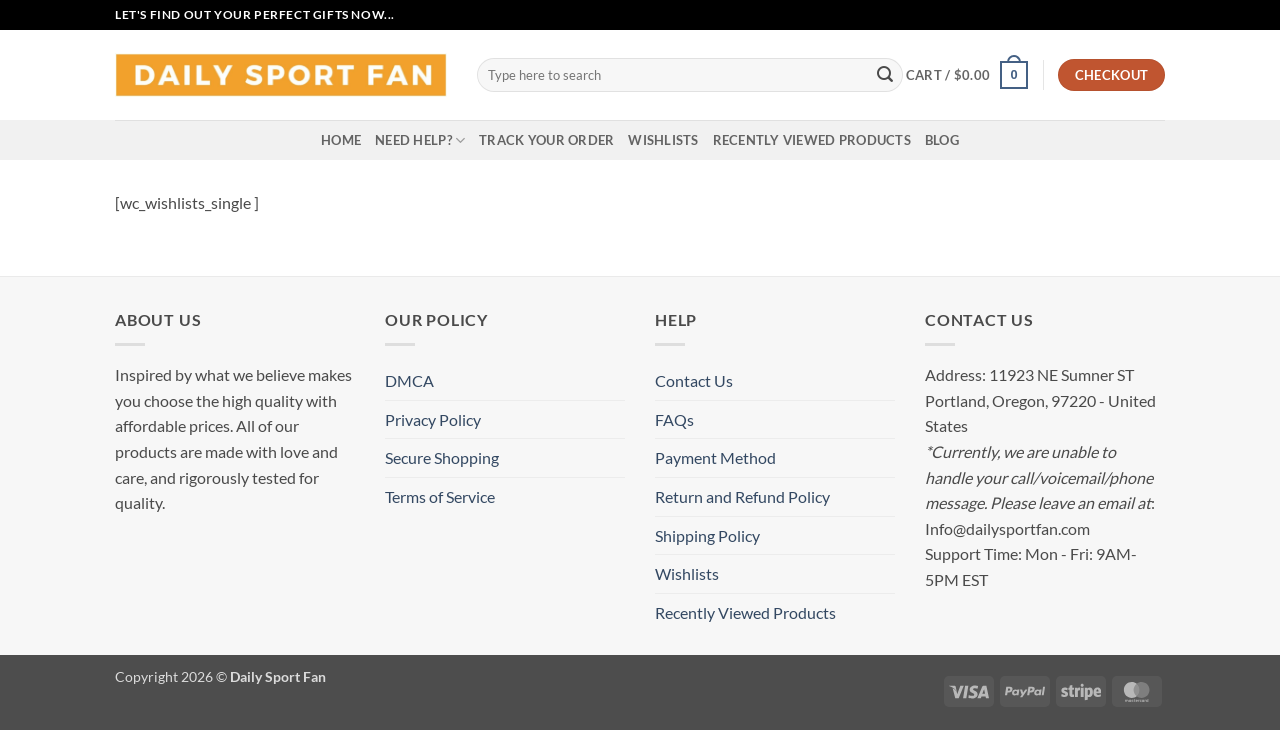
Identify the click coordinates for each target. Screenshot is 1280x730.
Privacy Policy (433, 419)
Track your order (546, 140)
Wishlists (663, 140)
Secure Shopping (442, 457)
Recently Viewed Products (812, 140)
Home (341, 140)
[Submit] (885, 75)
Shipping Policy (707, 535)
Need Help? (420, 140)
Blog (942, 140)
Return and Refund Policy (742, 496)
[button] (967, 75)
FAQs (674, 419)
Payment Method (715, 457)
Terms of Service (440, 496)
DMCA (409, 380)
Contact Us (694, 380)
